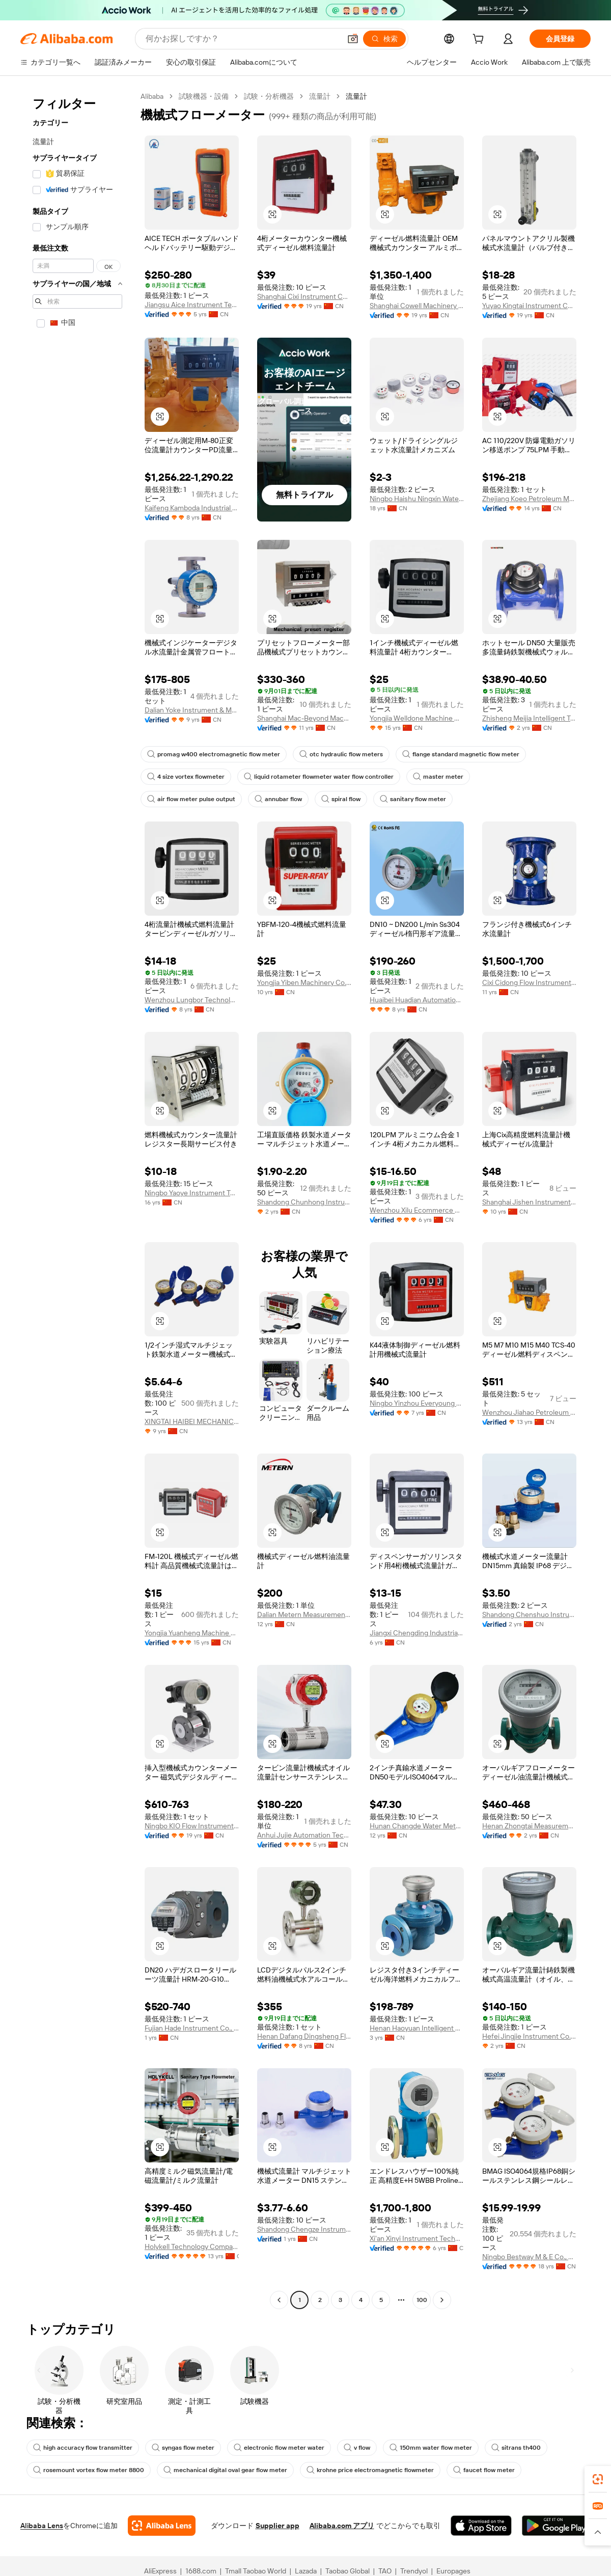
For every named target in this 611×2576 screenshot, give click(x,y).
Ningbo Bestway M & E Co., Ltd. (529, 2278)
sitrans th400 (521, 2470)
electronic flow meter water (282, 2470)
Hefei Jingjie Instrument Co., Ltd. (529, 2058)
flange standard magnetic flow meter (464, 777)
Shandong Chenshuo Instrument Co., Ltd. (529, 1636)
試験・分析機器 (271, 96)
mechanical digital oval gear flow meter (228, 2492)
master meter (441, 799)
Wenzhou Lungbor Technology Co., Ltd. (192, 1022)
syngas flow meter (185, 2470)
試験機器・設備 (206, 96)
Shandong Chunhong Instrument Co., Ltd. (304, 1224)
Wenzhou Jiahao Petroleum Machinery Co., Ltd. (529, 1434)
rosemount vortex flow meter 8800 (89, 2492)
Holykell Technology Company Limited (192, 2277)
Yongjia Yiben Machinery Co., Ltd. (304, 1004)
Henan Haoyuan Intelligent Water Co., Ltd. (417, 2050)
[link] (598, 2479)
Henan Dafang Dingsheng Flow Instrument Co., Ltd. (304, 2058)
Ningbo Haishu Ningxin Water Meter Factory (417, 507)
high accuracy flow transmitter (83, 2470)
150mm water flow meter (436, 2470)
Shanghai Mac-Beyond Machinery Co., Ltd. (304, 740)
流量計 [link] (359, 96)
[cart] (480, 40)
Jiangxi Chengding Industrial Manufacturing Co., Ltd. (417, 1655)
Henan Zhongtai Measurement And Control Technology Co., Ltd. (529, 1848)
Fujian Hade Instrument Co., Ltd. (192, 2050)
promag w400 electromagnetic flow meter (214, 777)
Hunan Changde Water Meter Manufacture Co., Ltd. (417, 1848)
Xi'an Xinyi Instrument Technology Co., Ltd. (417, 2260)
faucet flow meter (489, 2492)
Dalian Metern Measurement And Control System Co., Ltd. (304, 1636)
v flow (361, 2470)
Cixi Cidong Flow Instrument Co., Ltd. (529, 1004)
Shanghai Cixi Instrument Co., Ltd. (304, 296)
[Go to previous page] (279, 2322)
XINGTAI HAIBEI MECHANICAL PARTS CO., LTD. (192, 1443)
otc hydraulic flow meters (343, 777)
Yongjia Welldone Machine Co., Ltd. (417, 740)
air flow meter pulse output (191, 821)
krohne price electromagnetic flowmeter (374, 2492)
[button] (272, 214)
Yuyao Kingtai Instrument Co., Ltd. (529, 314)
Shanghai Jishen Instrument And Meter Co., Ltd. (529, 1224)
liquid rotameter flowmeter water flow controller (321, 799)
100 (421, 2322)
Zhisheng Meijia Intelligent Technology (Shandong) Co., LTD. (529, 740)
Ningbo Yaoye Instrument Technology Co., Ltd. (192, 1215)
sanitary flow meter (418, 821)
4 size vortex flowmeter (187, 799)
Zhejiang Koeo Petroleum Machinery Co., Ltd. (529, 507)
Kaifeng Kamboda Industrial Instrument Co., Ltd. (192, 530)
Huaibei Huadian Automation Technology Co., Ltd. (417, 1022)
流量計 (322, 96)
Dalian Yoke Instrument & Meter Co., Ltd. (192, 732)
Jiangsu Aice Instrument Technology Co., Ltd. (192, 304)
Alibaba (153, 96)
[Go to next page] (442, 2322)
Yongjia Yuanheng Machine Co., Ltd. (192, 1655)
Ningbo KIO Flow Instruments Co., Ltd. (192, 1848)
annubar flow (280, 821)
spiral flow (344, 821)
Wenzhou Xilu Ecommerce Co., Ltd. (417, 1232)
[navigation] (77, 1211)
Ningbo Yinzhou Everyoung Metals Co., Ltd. (417, 1425)
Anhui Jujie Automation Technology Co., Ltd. (304, 1857)
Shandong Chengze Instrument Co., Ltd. (304, 2251)
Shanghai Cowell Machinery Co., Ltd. (417, 305)
